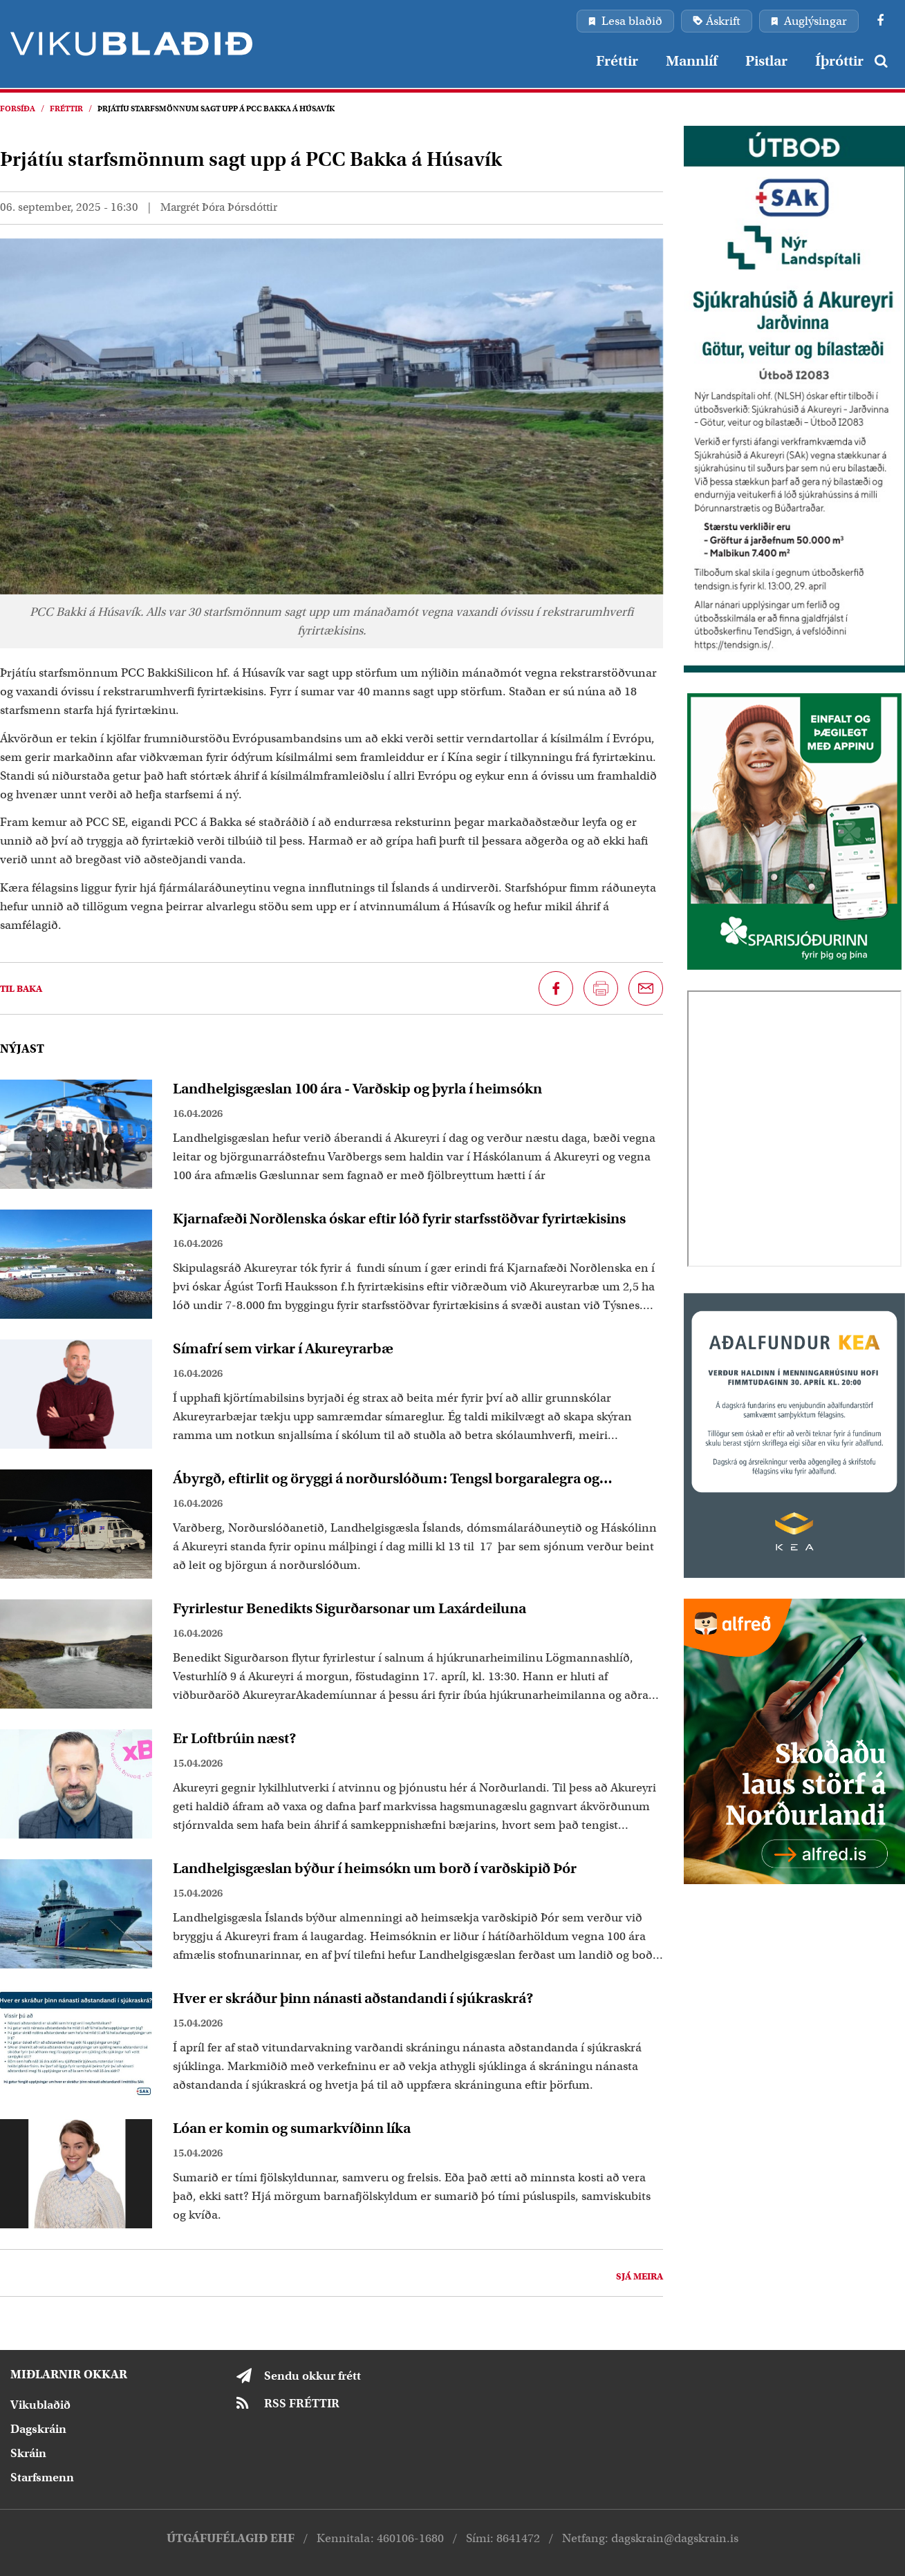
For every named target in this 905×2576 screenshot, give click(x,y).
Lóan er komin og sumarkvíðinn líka (292, 2128)
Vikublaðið (40, 2405)
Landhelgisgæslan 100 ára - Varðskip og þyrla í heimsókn (357, 1089)
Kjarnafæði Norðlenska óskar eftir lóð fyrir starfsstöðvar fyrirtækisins (399, 1219)
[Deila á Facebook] (556, 988)
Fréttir (66, 108)
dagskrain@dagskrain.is (674, 2538)
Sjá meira (639, 2276)
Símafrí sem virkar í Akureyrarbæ (283, 1348)
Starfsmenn (42, 2477)
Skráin (28, 2453)
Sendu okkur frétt (312, 2376)
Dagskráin (38, 2429)
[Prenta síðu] (601, 988)
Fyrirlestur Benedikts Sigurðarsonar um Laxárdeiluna (349, 1608)
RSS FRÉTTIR (301, 2403)
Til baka (21, 989)
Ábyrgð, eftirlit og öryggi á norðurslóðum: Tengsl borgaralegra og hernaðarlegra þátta (386, 1478)
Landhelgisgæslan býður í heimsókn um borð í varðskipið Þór (375, 1868)
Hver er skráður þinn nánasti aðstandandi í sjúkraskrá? (353, 1998)
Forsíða (17, 108)
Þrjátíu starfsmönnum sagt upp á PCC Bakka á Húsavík (216, 108)
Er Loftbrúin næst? (235, 1738)
